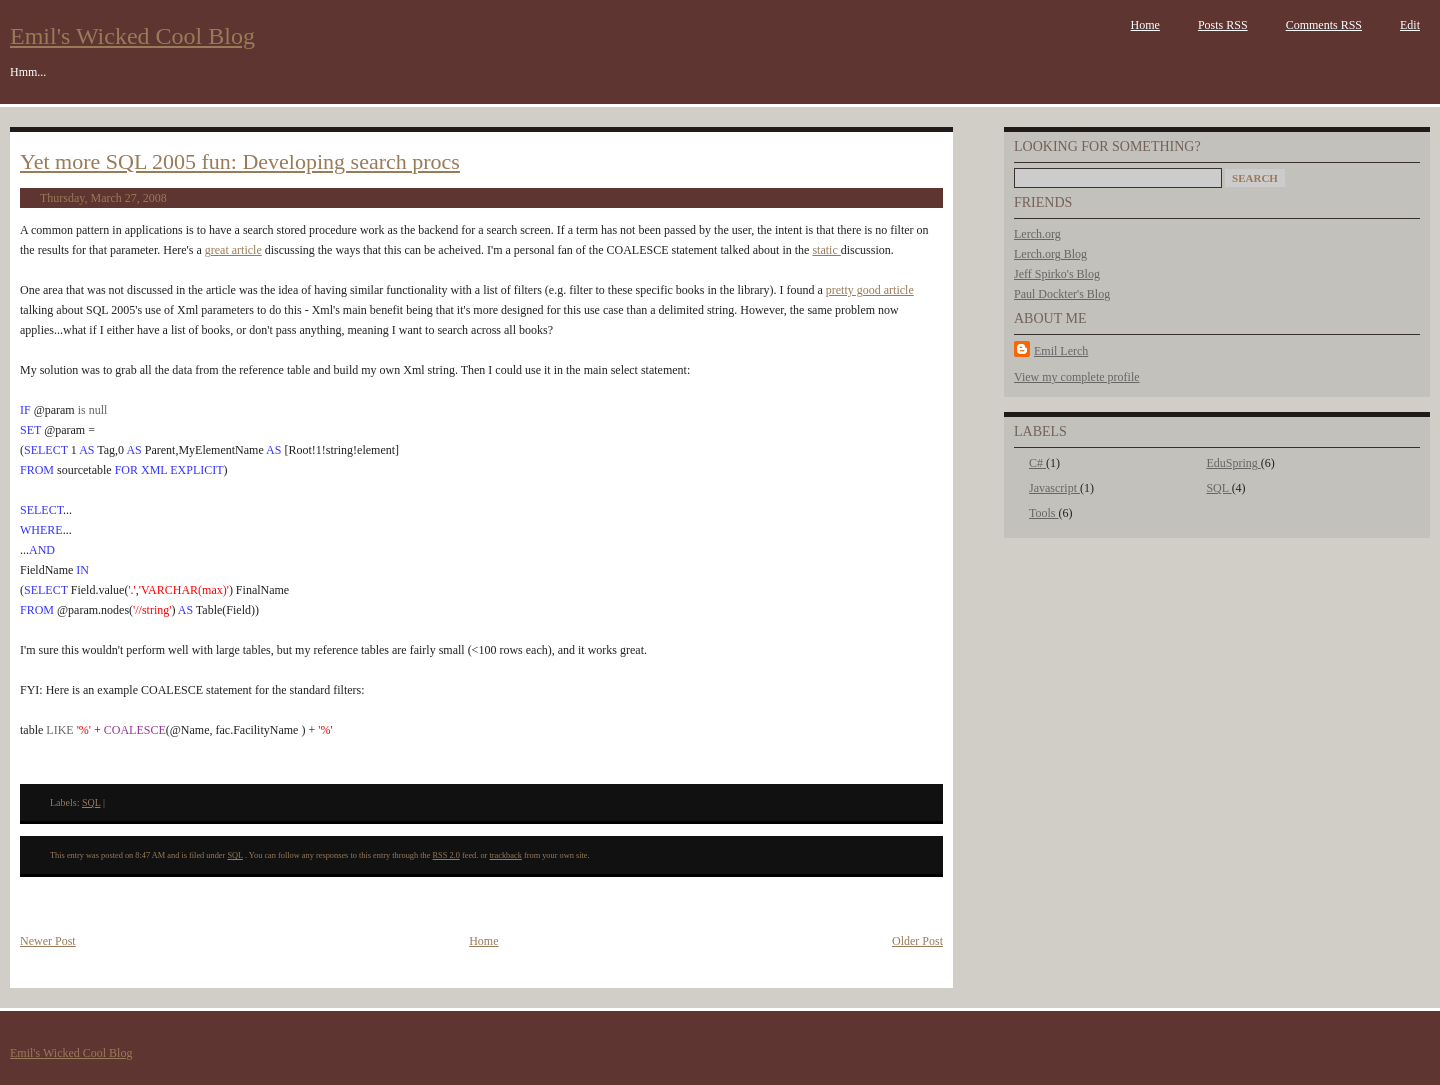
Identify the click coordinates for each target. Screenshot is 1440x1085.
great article (233, 250)
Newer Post (48, 941)
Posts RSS (1223, 25)
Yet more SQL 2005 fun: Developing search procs (240, 161)
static (826, 250)
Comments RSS (1324, 25)
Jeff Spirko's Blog (1057, 274)
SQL (1218, 488)
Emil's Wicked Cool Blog (132, 36)
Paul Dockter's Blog (1062, 294)
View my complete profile (1077, 377)
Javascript (1054, 488)
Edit (1410, 25)
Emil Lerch (1061, 351)
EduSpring (1233, 463)
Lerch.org (1037, 234)
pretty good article (870, 290)
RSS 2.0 (446, 855)
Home (1145, 25)
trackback (505, 855)
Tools (1044, 513)
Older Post (917, 941)
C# (1037, 463)
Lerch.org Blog (1050, 254)
